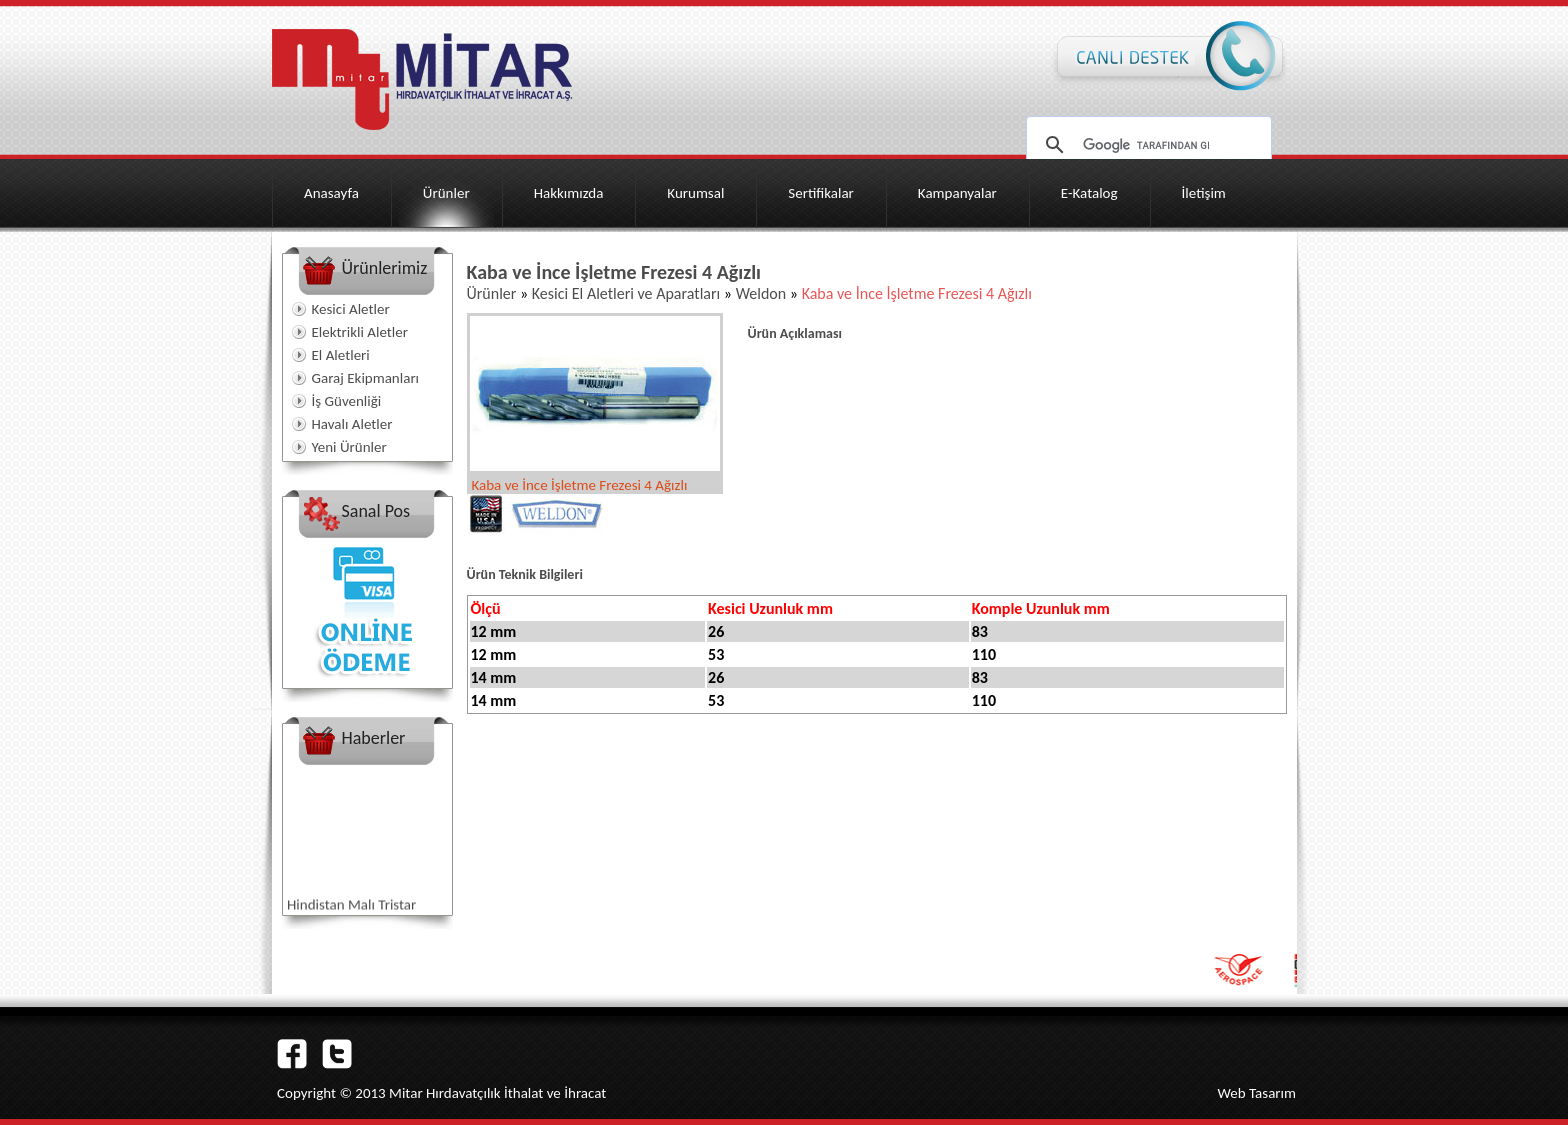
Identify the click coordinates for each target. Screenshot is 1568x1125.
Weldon (761, 293)
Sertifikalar (821, 193)
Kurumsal (695, 193)
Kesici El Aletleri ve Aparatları (626, 293)
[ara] (1146, 145)
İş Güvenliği (347, 401)
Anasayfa (331, 193)
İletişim (1204, 193)
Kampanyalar (957, 193)
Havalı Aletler (352, 424)
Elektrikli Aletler (360, 332)
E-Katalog (1089, 193)
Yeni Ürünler (349, 447)
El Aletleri (341, 355)
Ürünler (446, 193)
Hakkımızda (569, 193)
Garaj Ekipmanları (366, 378)
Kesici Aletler (351, 309)
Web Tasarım (1256, 1093)
